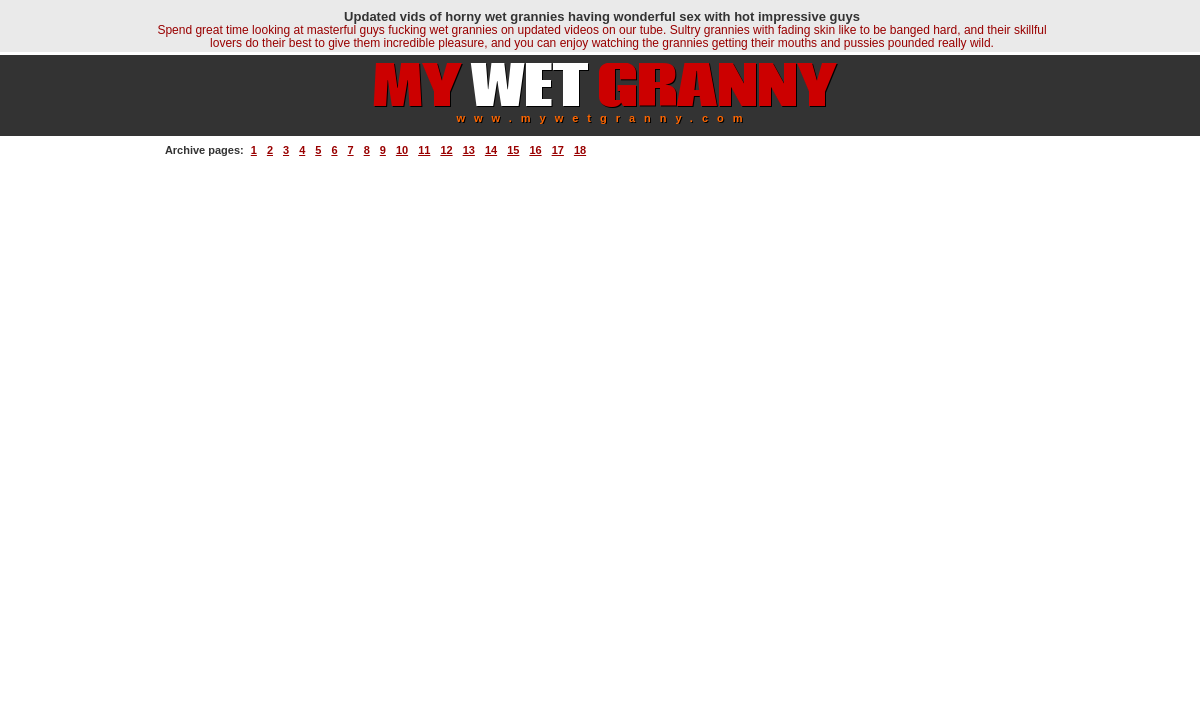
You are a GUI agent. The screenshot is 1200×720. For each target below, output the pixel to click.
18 (580, 150)
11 (424, 150)
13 (469, 150)
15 (513, 150)
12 (446, 150)
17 (558, 150)
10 (402, 150)
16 (535, 150)
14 (491, 150)
